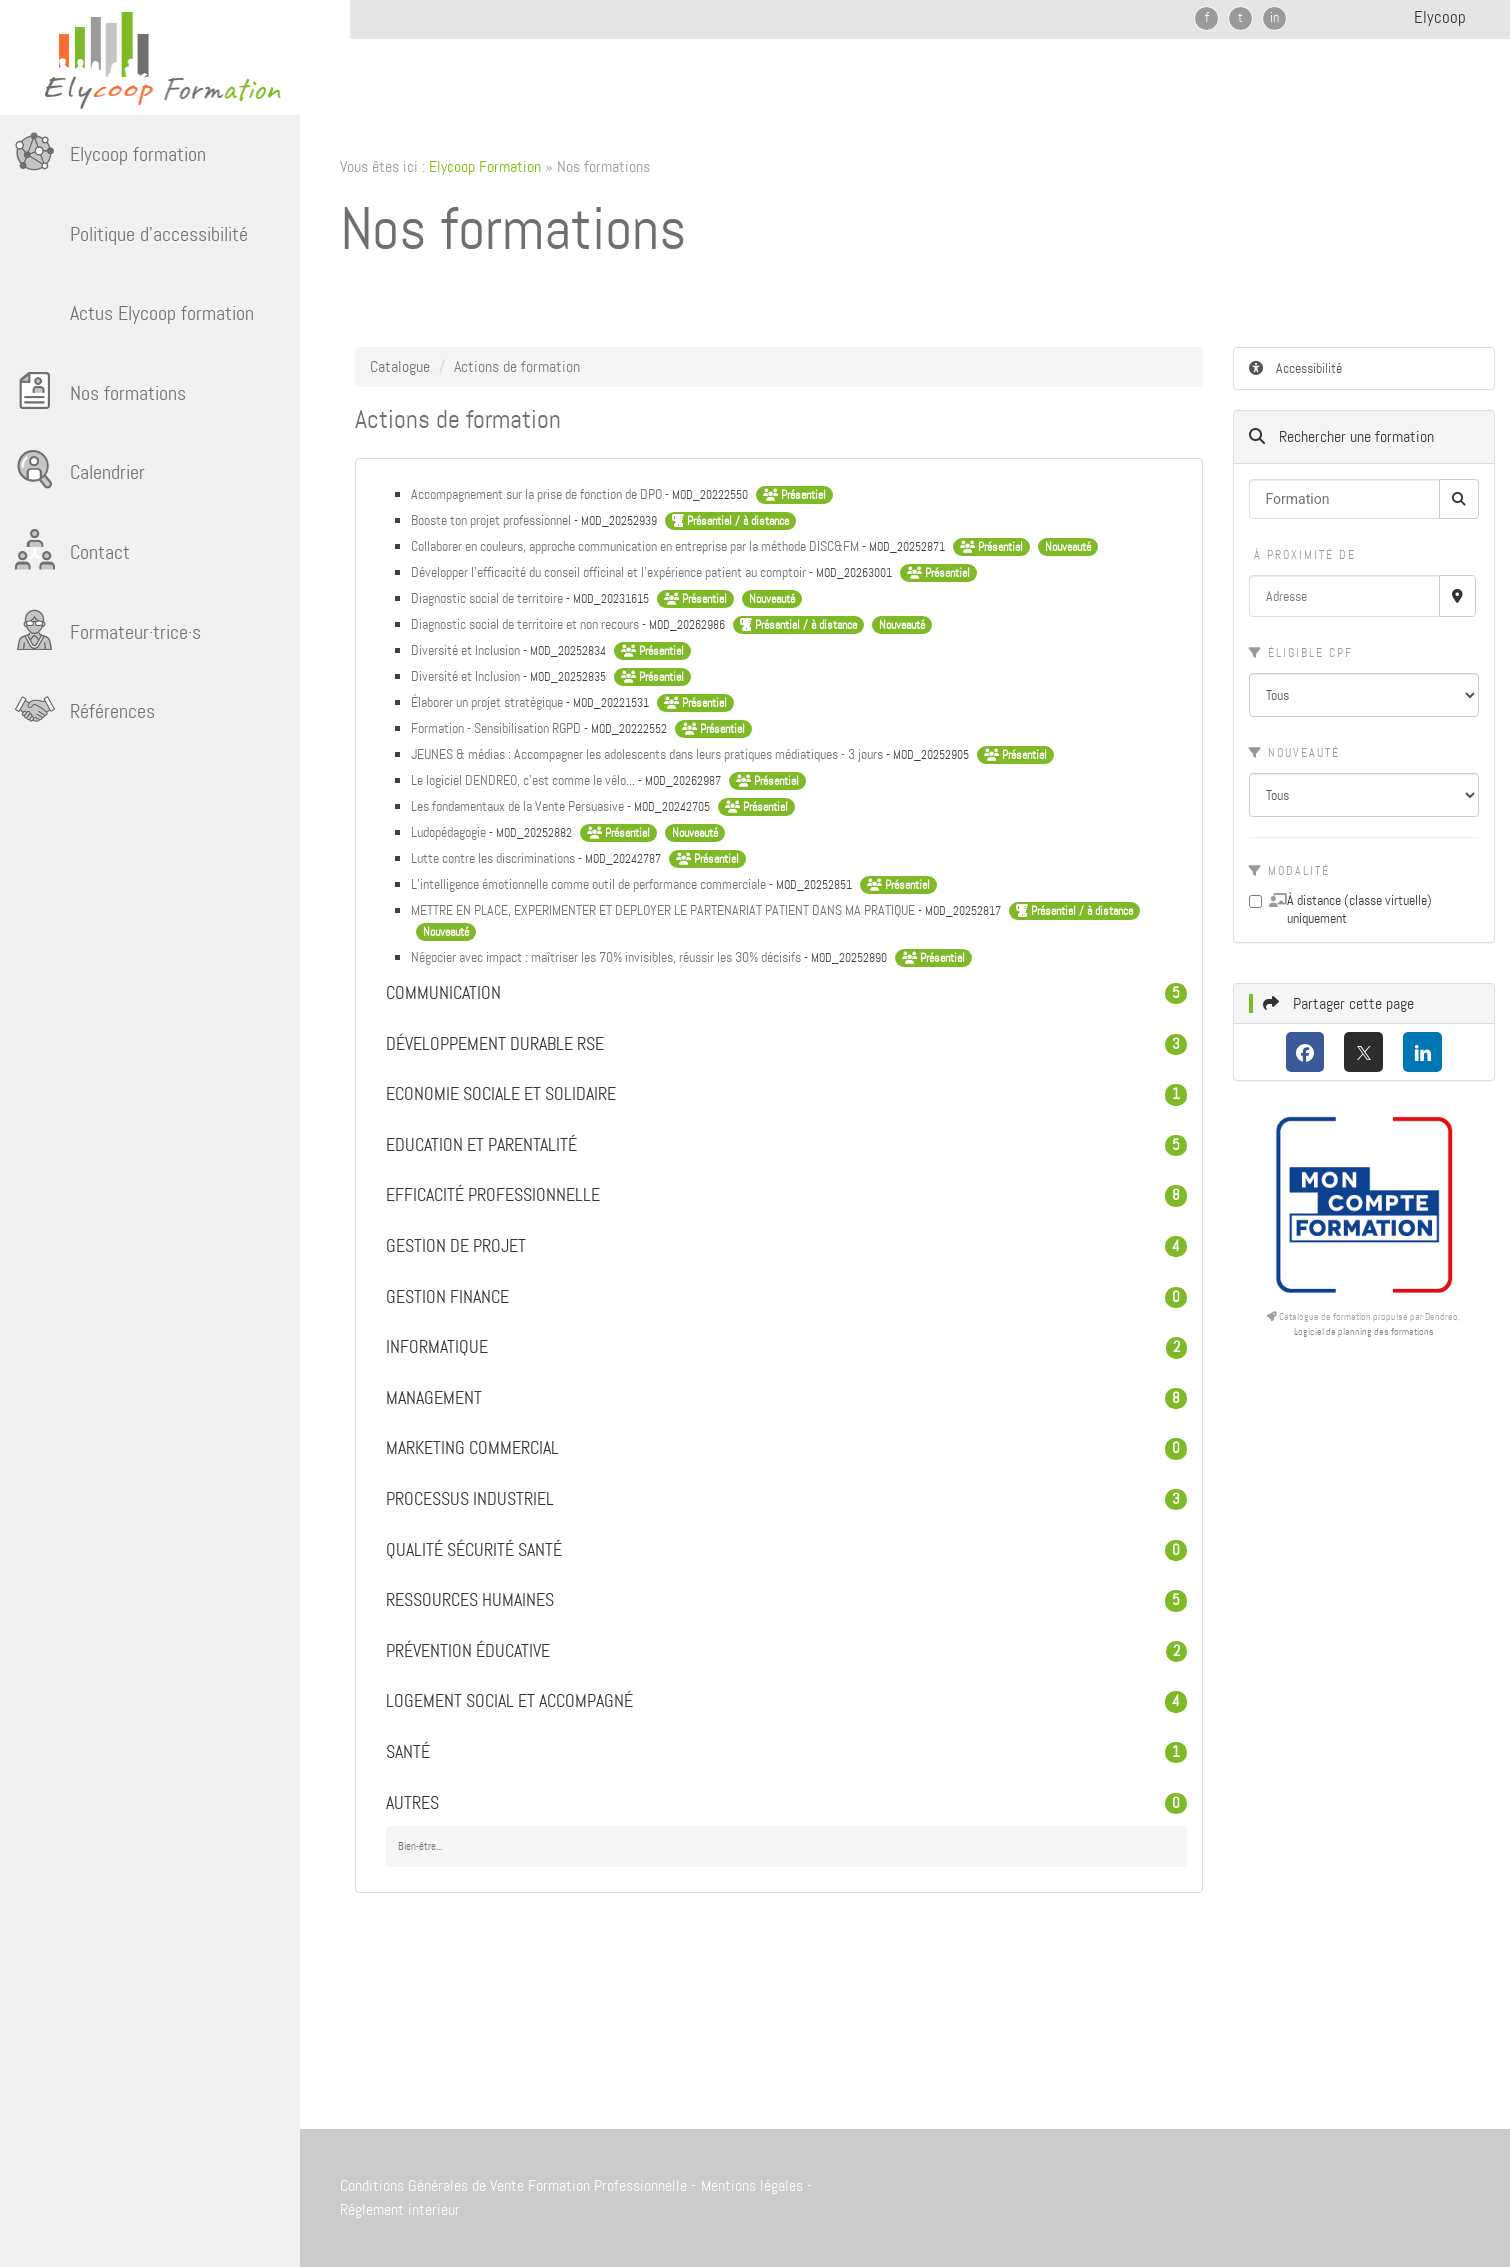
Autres (786, 1804)
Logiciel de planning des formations (1364, 1331)
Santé (786, 1753)
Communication (786, 994)
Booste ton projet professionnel (492, 520)
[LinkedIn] (1422, 1052)
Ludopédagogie (450, 832)
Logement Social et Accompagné (786, 1702)
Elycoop (1440, 17)
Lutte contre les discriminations (494, 858)
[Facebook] (1305, 1052)
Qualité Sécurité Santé (786, 1551)
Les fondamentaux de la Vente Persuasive (519, 806)
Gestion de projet (786, 1247)
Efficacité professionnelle (786, 1196)
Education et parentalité (786, 1146)
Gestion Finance (786, 1298)
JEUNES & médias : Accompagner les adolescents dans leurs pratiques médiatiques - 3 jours (648, 754)
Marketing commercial (786, 1449)
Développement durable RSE (786, 1045)
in (1274, 17)
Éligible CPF (1301, 653)
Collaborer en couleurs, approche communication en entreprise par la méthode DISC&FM (636, 546)
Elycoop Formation (485, 166)
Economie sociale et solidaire (786, 1095)
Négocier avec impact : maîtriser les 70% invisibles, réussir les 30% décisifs (607, 957)
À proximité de (1302, 555)
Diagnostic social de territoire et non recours (526, 624)
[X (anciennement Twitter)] (1363, 1052)
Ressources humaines (786, 1601)
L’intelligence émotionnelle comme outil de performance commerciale (590, 884)
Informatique (786, 1348)
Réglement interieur (400, 2209)
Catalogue (400, 366)
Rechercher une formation (1341, 436)
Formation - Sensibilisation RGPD (497, 728)
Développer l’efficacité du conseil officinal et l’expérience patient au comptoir (610, 572)
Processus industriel (786, 1500)
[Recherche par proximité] (1457, 596)
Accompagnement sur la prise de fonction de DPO (538, 494)
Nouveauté (1294, 753)
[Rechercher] (1459, 499)
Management (786, 1399)
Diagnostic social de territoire (488, 598)
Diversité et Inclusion (467, 650)
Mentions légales (752, 2185)
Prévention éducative (786, 1652)
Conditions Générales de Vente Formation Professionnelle (513, 2185)
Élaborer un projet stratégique (488, 702)
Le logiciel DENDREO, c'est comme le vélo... (524, 780)
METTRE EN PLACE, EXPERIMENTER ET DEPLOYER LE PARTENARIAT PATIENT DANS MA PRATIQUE (664, 910)
